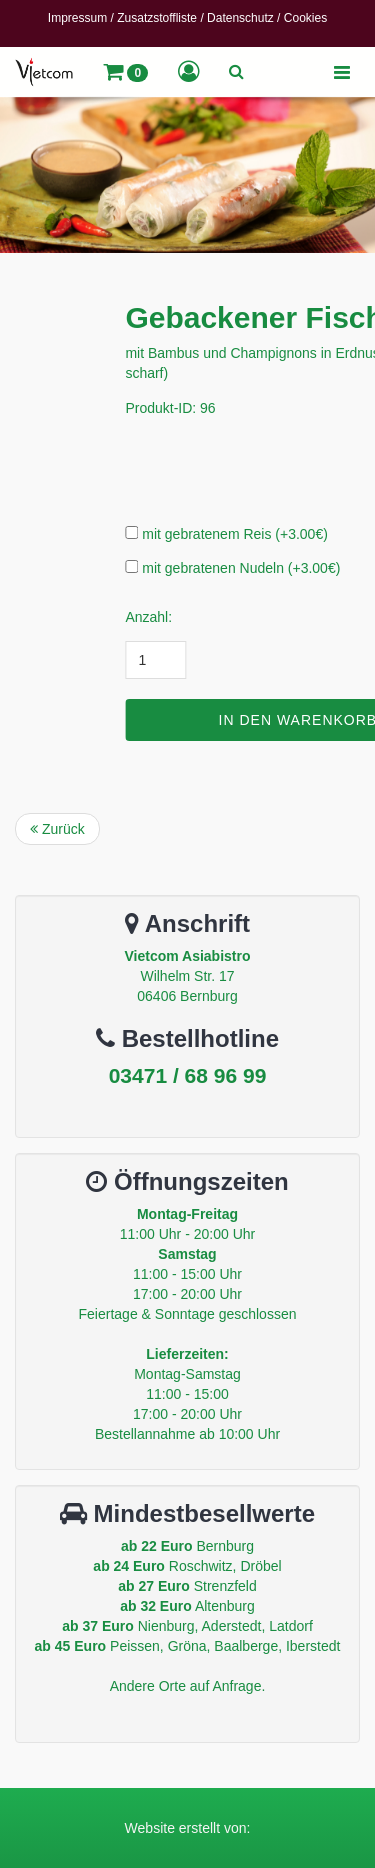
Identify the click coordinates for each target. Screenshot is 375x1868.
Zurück (57, 829)
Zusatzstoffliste (157, 18)
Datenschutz (240, 18)
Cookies (305, 18)
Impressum (77, 18)
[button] (125, 72)
